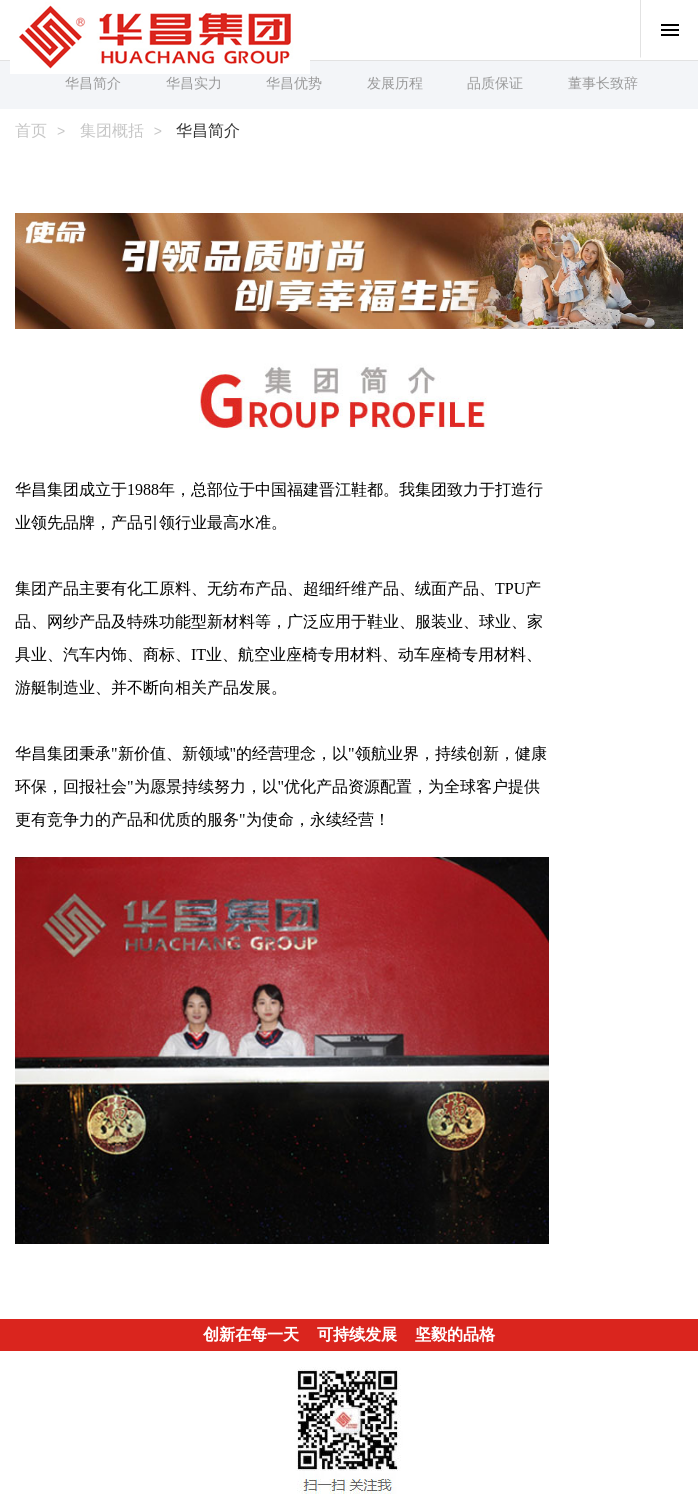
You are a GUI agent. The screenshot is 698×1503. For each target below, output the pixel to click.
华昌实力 (194, 83)
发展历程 (395, 83)
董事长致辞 (603, 83)
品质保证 (495, 83)
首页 (31, 130)
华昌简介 (93, 83)
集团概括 (112, 130)
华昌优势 (294, 83)
